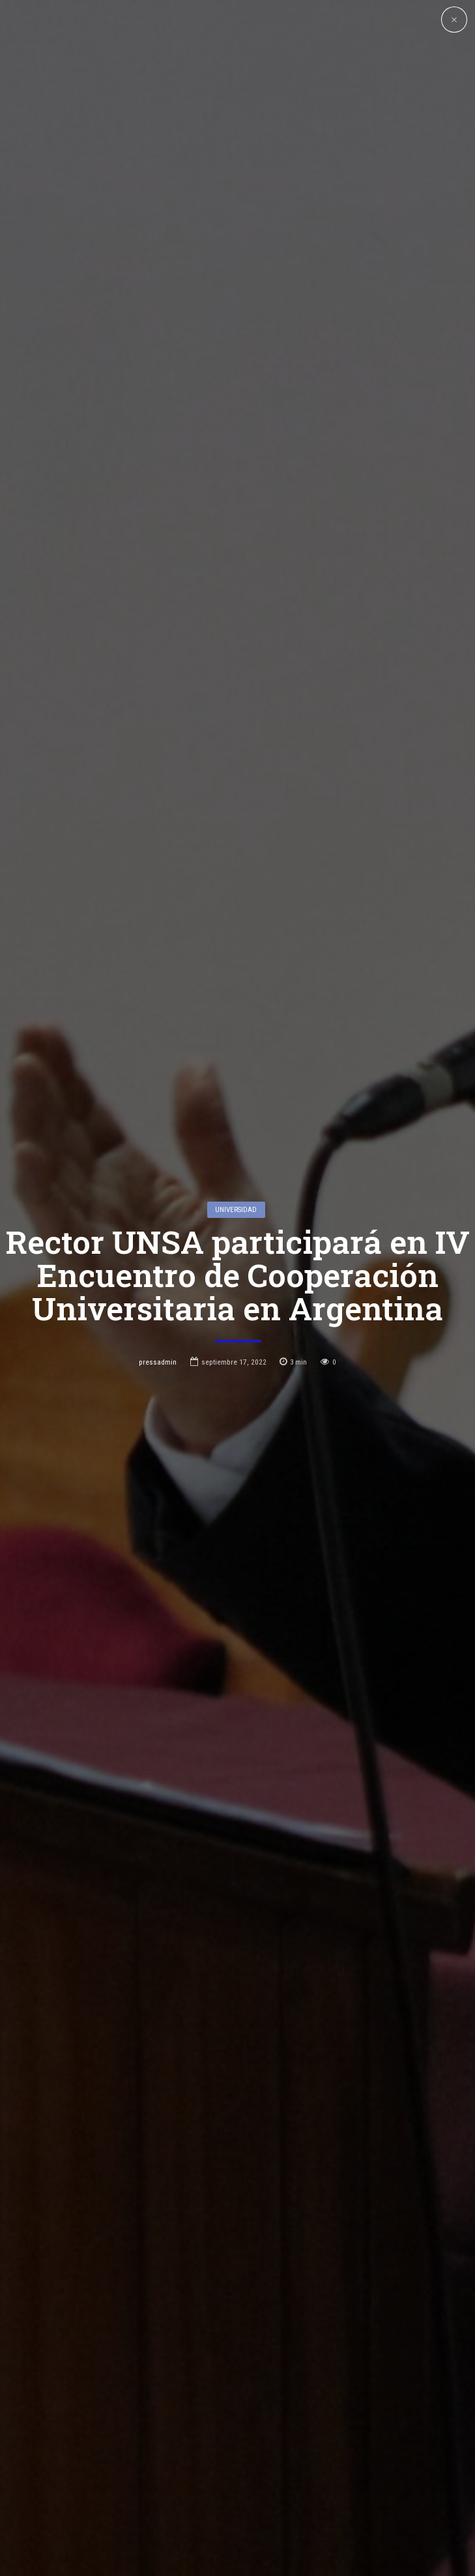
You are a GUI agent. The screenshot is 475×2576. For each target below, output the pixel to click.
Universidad (236, 1098)
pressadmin (158, 1251)
